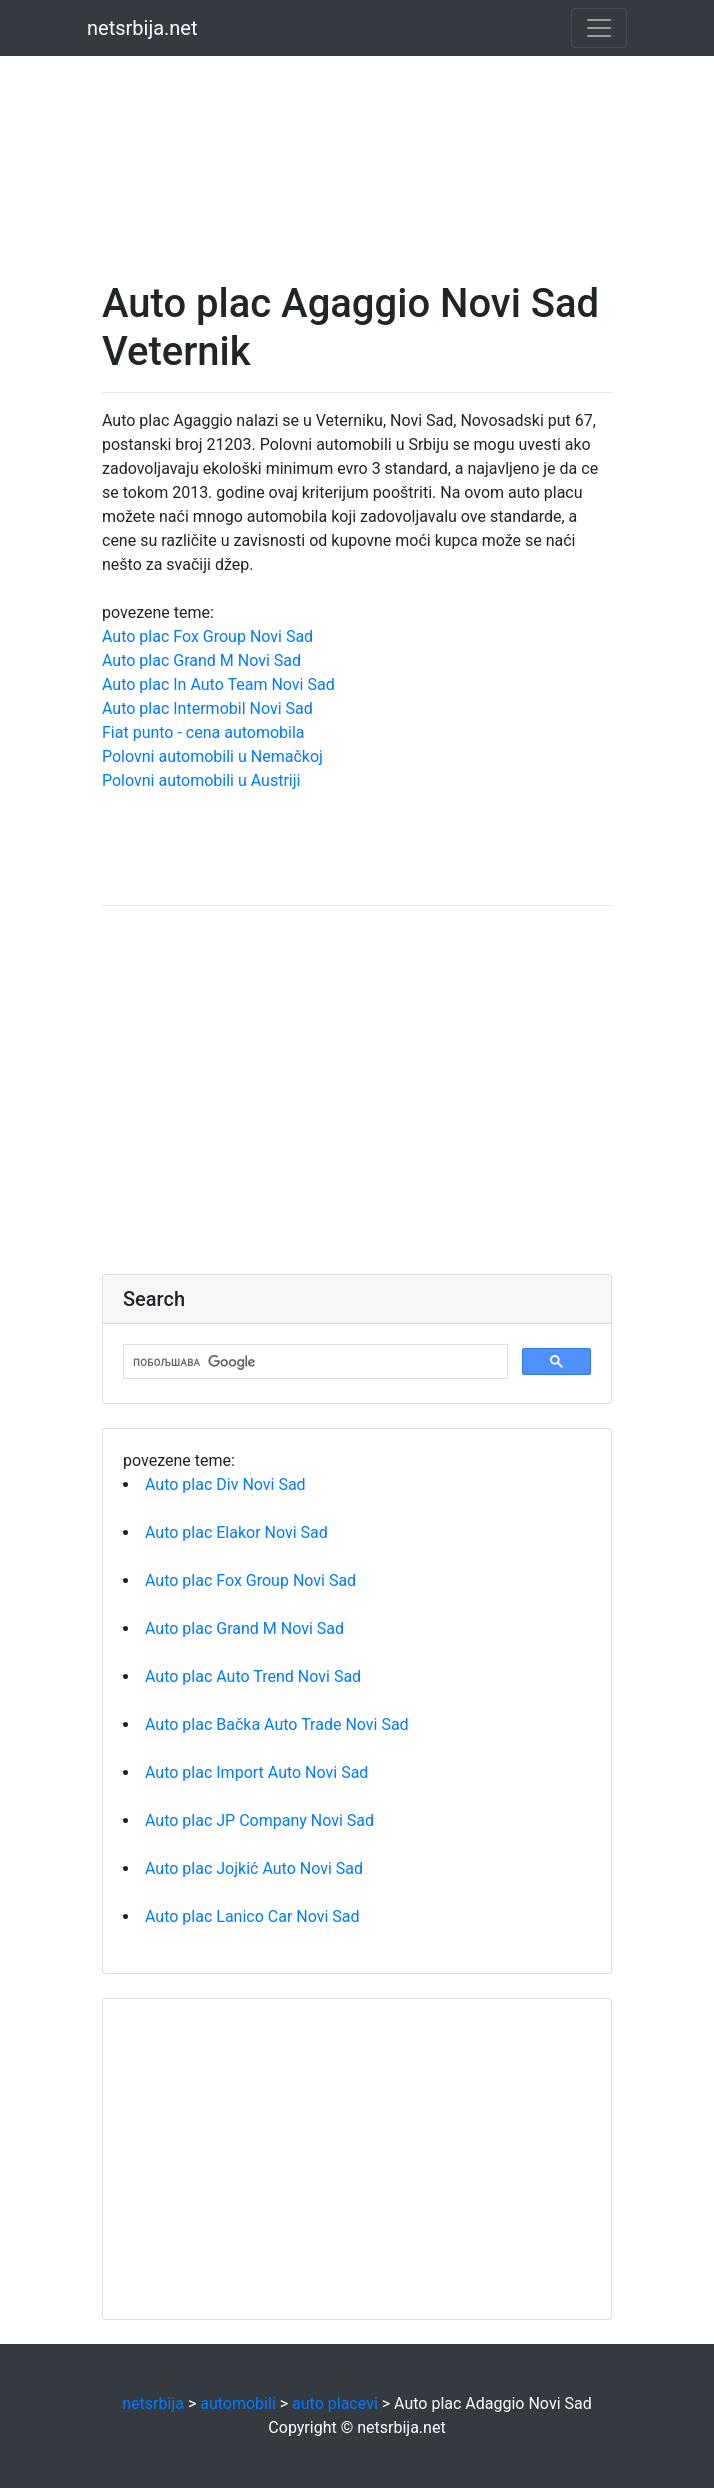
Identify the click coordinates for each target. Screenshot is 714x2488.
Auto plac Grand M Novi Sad (201, 660)
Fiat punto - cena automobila (203, 732)
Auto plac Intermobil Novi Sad (207, 708)
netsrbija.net (142, 28)
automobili (238, 2403)
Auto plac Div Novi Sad (225, 1484)
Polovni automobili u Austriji (201, 780)
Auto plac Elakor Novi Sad (236, 1532)
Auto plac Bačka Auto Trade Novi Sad (277, 1724)
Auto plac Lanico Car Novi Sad (252, 1916)
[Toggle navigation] (599, 28)
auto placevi (335, 2403)
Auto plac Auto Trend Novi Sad (253, 1676)
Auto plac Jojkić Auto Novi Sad (254, 1868)
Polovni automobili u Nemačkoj (212, 756)
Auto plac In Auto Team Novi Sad (218, 684)
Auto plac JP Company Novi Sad (259, 1820)
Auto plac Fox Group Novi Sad (207, 636)
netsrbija (153, 2403)
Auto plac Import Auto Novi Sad (256, 1772)
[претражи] (313, 1362)
